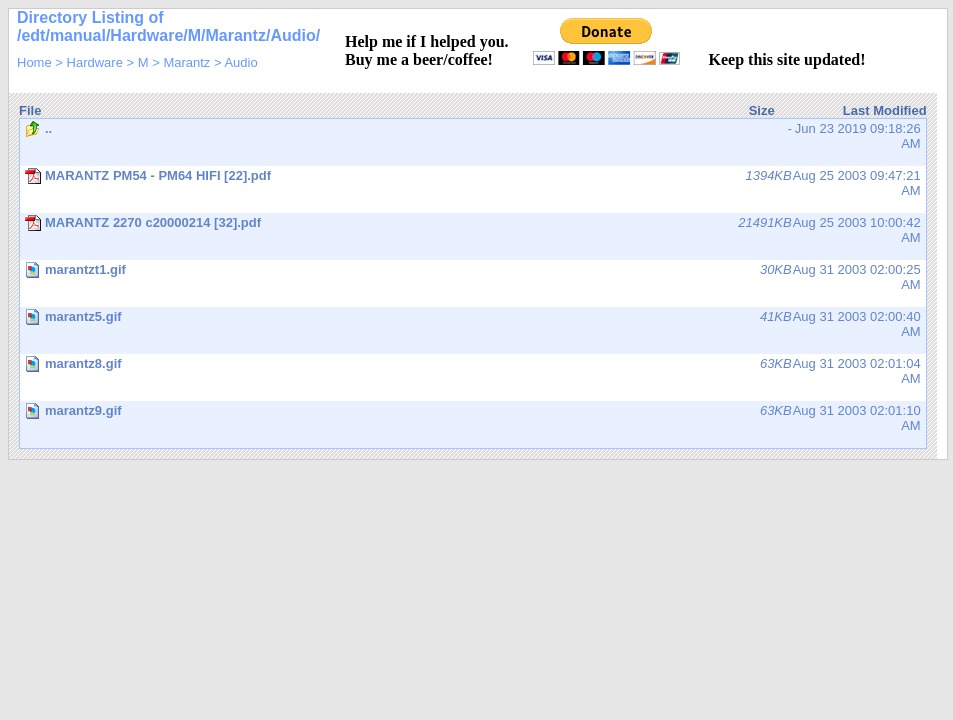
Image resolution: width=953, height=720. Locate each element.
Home (34, 62)
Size (762, 110)
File (30, 110)
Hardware (95, 62)
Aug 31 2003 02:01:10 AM (474, 425)
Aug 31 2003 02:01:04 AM (474, 378)
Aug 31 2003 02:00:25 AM (474, 284)
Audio (240, 62)
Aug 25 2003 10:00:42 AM (473, 230)
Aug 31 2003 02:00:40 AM (474, 331)
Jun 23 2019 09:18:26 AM (473, 136)
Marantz (186, 62)
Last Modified (885, 110)
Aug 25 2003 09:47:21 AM (473, 183)
